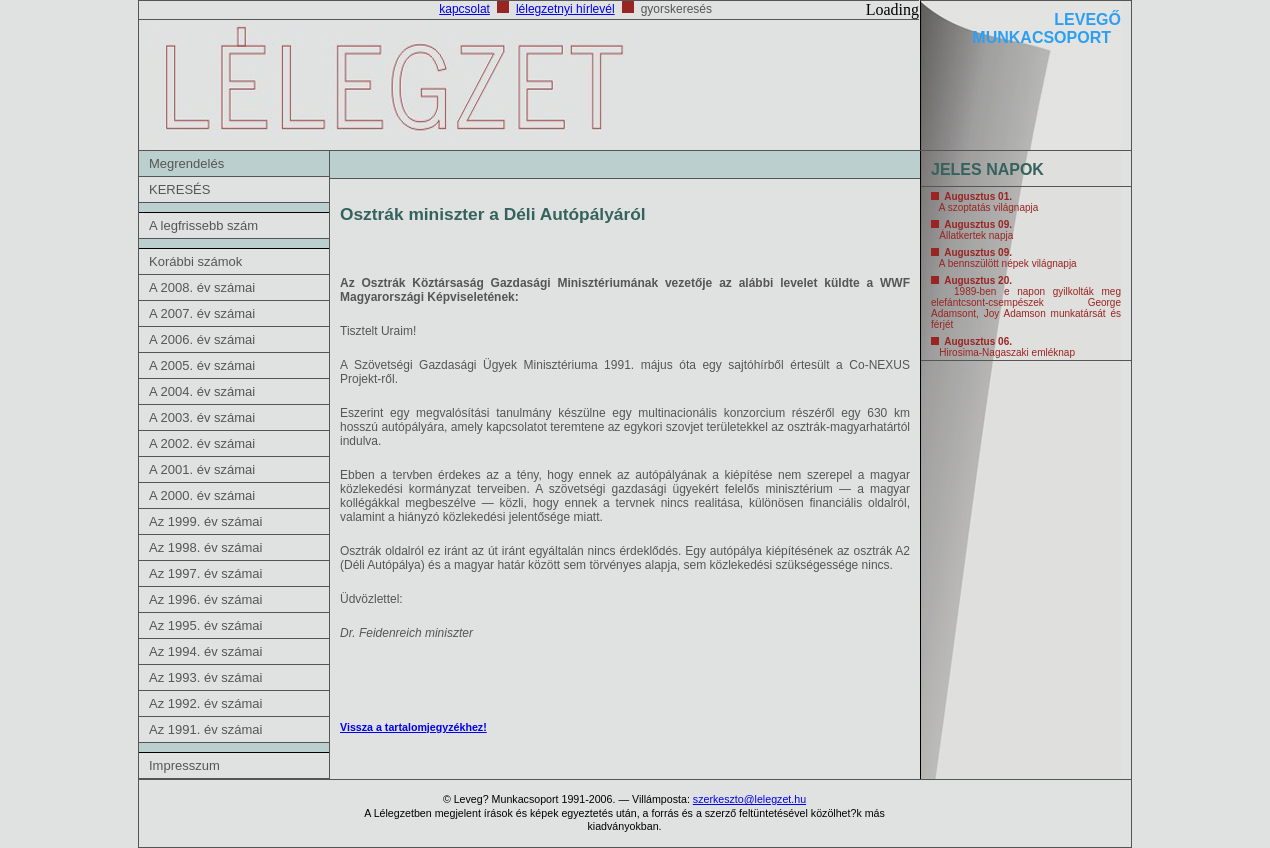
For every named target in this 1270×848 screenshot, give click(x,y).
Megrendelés (186, 163)
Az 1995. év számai (205, 625)
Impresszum (184, 765)
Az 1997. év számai (205, 573)
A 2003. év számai (202, 417)
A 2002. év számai (202, 443)
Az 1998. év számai (205, 547)
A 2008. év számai (202, 287)
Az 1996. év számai (205, 599)
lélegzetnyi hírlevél (565, 9)
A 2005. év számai (202, 365)
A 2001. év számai (202, 469)
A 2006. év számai (202, 339)
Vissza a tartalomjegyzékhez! (413, 727)
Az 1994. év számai (205, 651)
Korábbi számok (195, 261)
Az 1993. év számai (205, 677)
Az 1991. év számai (205, 729)
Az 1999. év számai (205, 521)
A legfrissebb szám (203, 225)
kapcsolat (464, 9)
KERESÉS (179, 189)
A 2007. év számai (202, 313)
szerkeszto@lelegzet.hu (749, 799)
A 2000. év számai (202, 495)
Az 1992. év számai (205, 703)
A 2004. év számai (202, 391)
